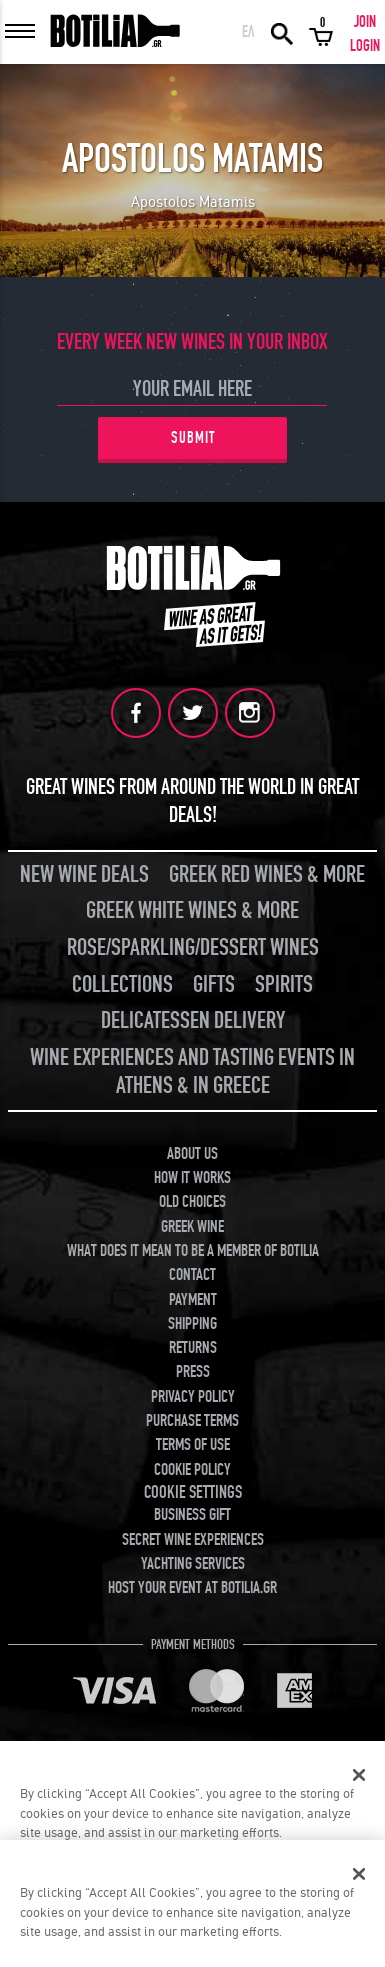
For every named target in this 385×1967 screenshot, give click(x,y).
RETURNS (193, 1348)
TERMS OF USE (193, 1445)
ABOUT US (192, 1154)
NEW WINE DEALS (84, 874)
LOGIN (365, 46)
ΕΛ (248, 32)
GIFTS (214, 984)
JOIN (365, 22)
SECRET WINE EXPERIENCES (193, 1540)
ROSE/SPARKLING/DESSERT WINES (193, 947)
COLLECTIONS (122, 984)
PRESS (193, 1372)
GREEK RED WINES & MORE (267, 874)
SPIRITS (284, 984)
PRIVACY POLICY (193, 1397)
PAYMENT (193, 1300)
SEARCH (282, 32)
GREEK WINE (192, 1227)
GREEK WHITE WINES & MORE (192, 910)
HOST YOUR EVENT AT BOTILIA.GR (192, 1588)
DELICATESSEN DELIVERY (193, 1020)
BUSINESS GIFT (192, 1515)
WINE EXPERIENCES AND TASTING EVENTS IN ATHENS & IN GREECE (192, 1072)
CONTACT (192, 1275)
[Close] (359, 1775)
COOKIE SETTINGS (193, 1492)
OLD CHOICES (192, 1202)
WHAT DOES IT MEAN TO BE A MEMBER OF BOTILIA (193, 1251)
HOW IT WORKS (192, 1178)
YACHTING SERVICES (193, 1564)
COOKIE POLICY (192, 1470)
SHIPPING (192, 1324)
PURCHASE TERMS (192, 1421)
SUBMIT (193, 438)
